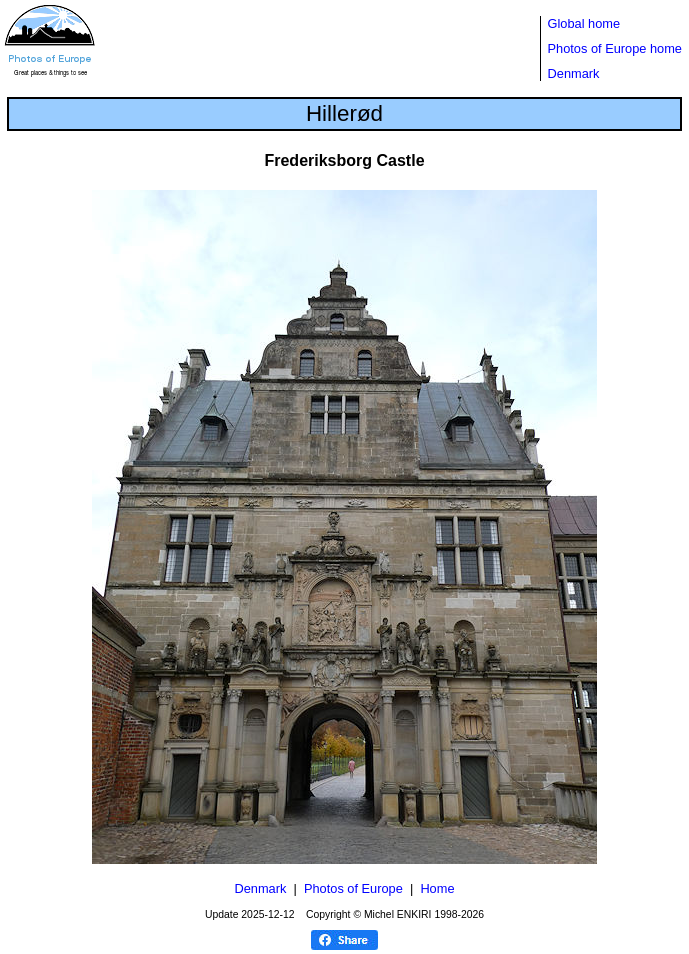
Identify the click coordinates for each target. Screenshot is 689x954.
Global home (584, 23)
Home (437, 888)
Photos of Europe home (615, 48)
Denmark (574, 73)
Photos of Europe (353, 888)
